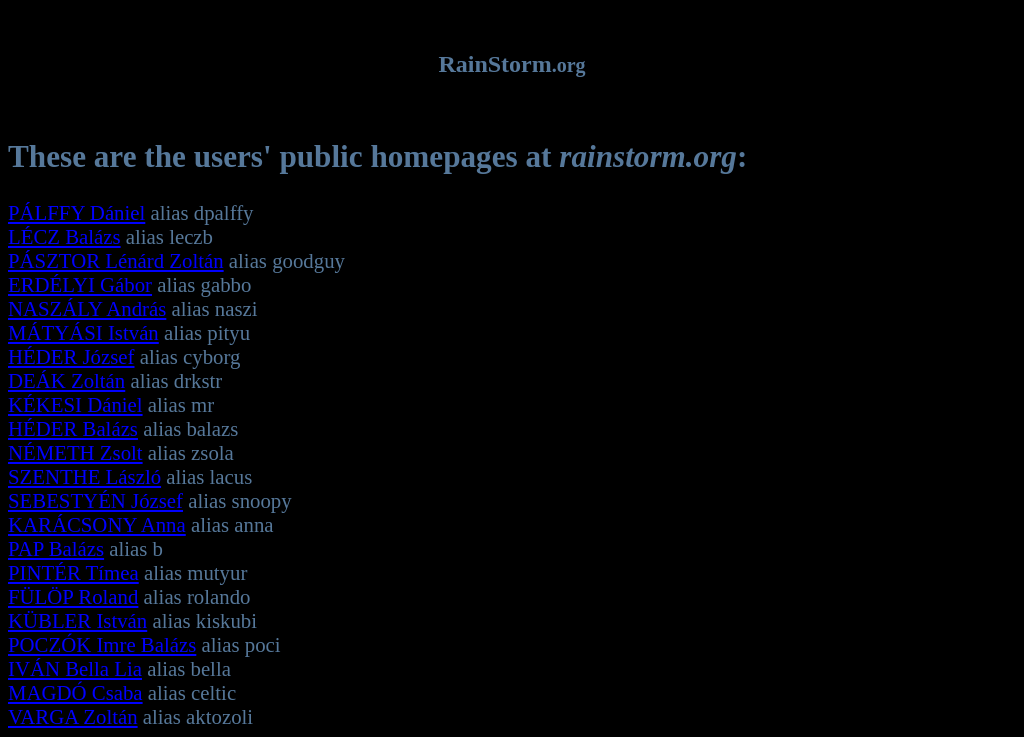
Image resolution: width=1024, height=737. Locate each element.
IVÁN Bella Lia (75, 668)
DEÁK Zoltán (66, 380)
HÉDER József (71, 356)
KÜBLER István (77, 620)
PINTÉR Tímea (73, 572)
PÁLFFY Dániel (76, 212)
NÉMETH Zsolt (75, 452)
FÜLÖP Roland (73, 596)
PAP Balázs (56, 548)
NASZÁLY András (87, 308)
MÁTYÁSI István (83, 332)
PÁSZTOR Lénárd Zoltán (116, 260)
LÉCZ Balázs (64, 236)
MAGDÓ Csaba (75, 692)
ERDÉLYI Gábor (80, 284)
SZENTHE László (84, 476)
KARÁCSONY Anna (97, 524)
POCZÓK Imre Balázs (102, 644)
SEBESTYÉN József (95, 500)
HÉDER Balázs (73, 428)
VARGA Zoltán (73, 716)
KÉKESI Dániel (75, 404)
